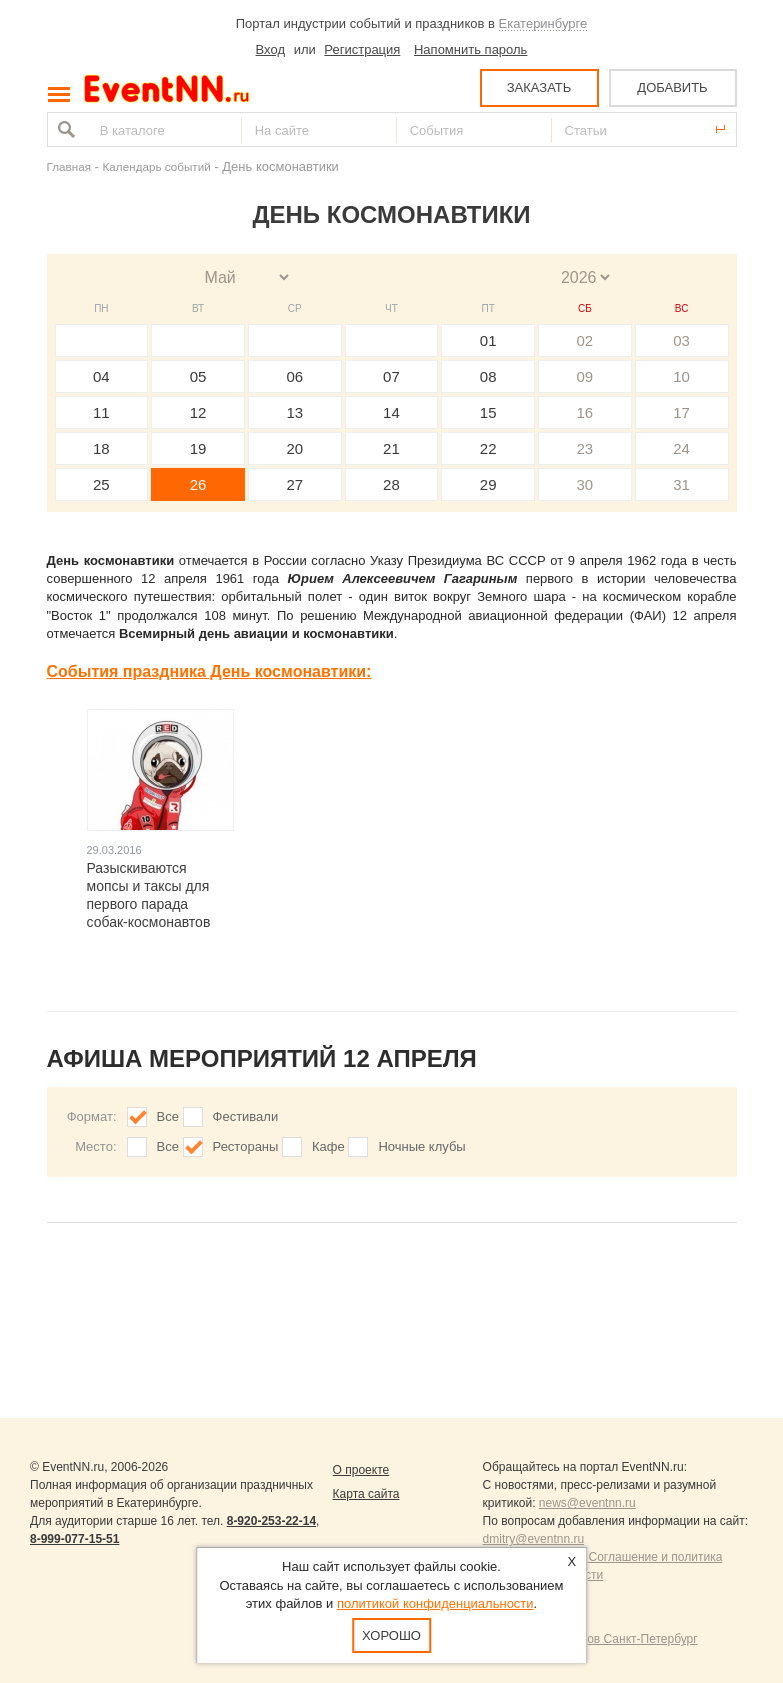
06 (294, 376)
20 (294, 448)
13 (294, 412)
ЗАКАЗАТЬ (539, 87)
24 (681, 448)
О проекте (361, 1470)
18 (101, 448)
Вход (270, 49)
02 (585, 340)
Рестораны (246, 1146)
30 (585, 484)
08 (488, 376)
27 (294, 484)
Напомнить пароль (470, 49)
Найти (64, 129)
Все (168, 1116)
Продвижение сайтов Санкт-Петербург (590, 1639)
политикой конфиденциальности (435, 1603)
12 (198, 412)
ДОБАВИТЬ (672, 87)
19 (198, 448)
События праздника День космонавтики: (209, 671)
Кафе (328, 1146)
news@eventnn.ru (587, 1503)
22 (488, 448)
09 (585, 376)
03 (681, 340)
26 (198, 484)
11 (101, 412)
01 (488, 340)
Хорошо (391, 1635)
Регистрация (362, 49)
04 (101, 376)
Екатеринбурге (543, 23)
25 (101, 484)
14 (391, 412)
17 (681, 412)
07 (391, 376)
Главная (69, 166)
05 (198, 376)
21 (391, 448)
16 (585, 412)
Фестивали (246, 1116)
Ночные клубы (421, 1146)
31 (681, 484)
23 (585, 448)
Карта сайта (366, 1494)
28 (391, 484)
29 (488, 484)
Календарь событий (157, 166)
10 (681, 376)
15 (488, 412)
